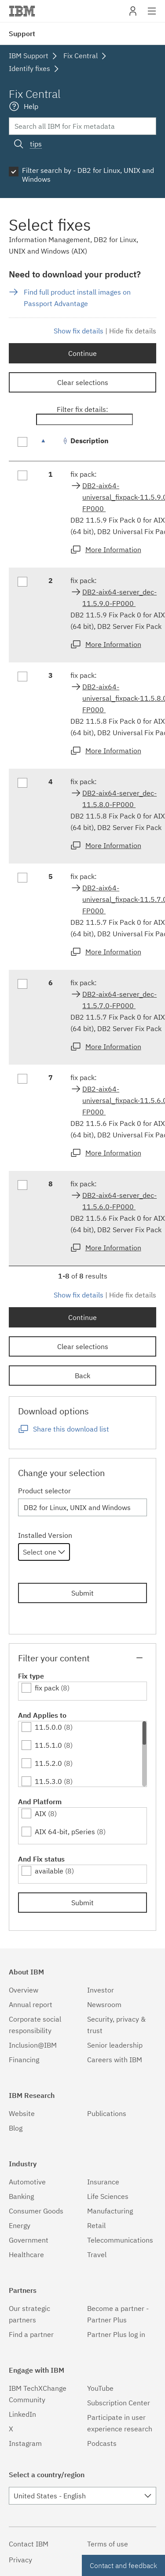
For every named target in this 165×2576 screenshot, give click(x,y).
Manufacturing (110, 2210)
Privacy (20, 2559)
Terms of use (107, 2543)
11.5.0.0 (48, 1727)
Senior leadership (115, 2045)
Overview (23, 1989)
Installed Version (45, 1535)
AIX (40, 1813)
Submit (82, 1593)
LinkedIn (22, 2414)
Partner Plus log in (116, 2334)
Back (82, 1375)
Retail (96, 2225)
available (49, 1870)
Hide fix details (132, 330)
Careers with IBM (114, 2059)
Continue (82, 353)
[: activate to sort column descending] (51, 445)
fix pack (47, 1687)
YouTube (100, 2388)
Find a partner (31, 2334)
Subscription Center (118, 2402)
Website (22, 2113)
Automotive (27, 2181)
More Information (113, 549)
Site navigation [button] (152, 15)
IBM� (22, 11)
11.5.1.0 (48, 1745)
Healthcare (26, 2254)
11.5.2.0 (48, 1763)
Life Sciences (107, 2196)
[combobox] (44, 1552)
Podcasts (102, 2443)
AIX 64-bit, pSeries (65, 1831)
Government (28, 2240)
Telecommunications (120, 2240)
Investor (100, 1989)
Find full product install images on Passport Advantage (77, 298)
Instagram (25, 2443)
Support (22, 33)
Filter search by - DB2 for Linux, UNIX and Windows (88, 174)
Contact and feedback (123, 2565)
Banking (21, 2196)
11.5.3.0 (48, 1781)
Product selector (44, 1490)
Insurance (103, 2181)
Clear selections (82, 382)
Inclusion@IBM (33, 2045)
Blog (15, 2128)
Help (31, 106)
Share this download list (71, 1428)
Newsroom (104, 2004)
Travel (96, 2254)
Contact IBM (28, 2543)
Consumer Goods (36, 2210)
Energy (19, 2225)
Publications (106, 2113)
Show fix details (78, 330)
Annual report (30, 2004)
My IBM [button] (133, 14)
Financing (24, 2059)
